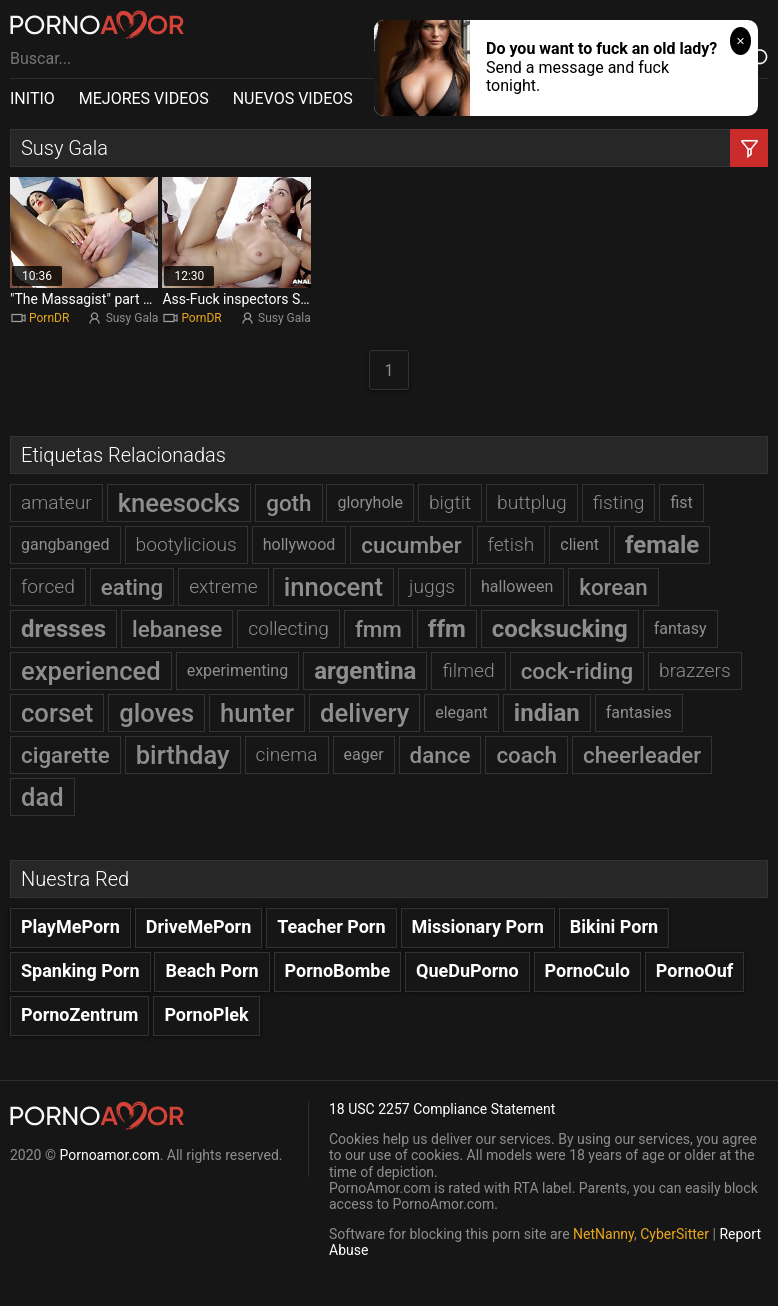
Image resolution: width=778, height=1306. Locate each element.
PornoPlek (206, 1014)
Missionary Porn (478, 926)
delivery (364, 713)
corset (57, 713)
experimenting (238, 670)
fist (681, 502)
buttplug (532, 502)
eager (364, 754)
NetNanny (603, 1234)
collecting (288, 628)
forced (48, 586)
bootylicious (186, 544)
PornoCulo (587, 970)
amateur (56, 502)
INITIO (32, 98)
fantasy (680, 628)
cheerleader (642, 755)
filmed (468, 670)
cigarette (65, 755)
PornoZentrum (79, 1014)
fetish (511, 544)
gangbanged (65, 544)
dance (440, 755)
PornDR (49, 318)
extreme (223, 586)
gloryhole (369, 502)
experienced (91, 671)
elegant (461, 712)
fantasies (639, 712)
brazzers (695, 670)
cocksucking (560, 629)
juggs (432, 586)
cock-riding (577, 671)
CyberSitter (674, 1234)
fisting (619, 502)
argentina (365, 671)
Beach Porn (211, 970)
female (662, 545)
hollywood (299, 544)
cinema (287, 754)
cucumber (411, 545)
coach (526, 755)
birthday (183, 755)
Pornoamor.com (109, 1155)
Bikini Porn (614, 926)
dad (42, 797)
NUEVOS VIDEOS (293, 98)
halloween (517, 586)
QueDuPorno (467, 970)
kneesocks (179, 503)
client (579, 544)
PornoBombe (338, 970)
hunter (257, 713)
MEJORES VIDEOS (144, 98)
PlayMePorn (70, 926)
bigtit (450, 502)
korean (613, 587)
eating (132, 587)
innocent (333, 587)
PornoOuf (694, 970)
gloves (156, 713)
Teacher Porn (331, 926)
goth (288, 503)
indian (547, 713)
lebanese (177, 629)
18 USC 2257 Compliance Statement (442, 1109)
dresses (63, 629)
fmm (378, 629)
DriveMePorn (199, 926)
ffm (447, 629)
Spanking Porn (80, 970)
